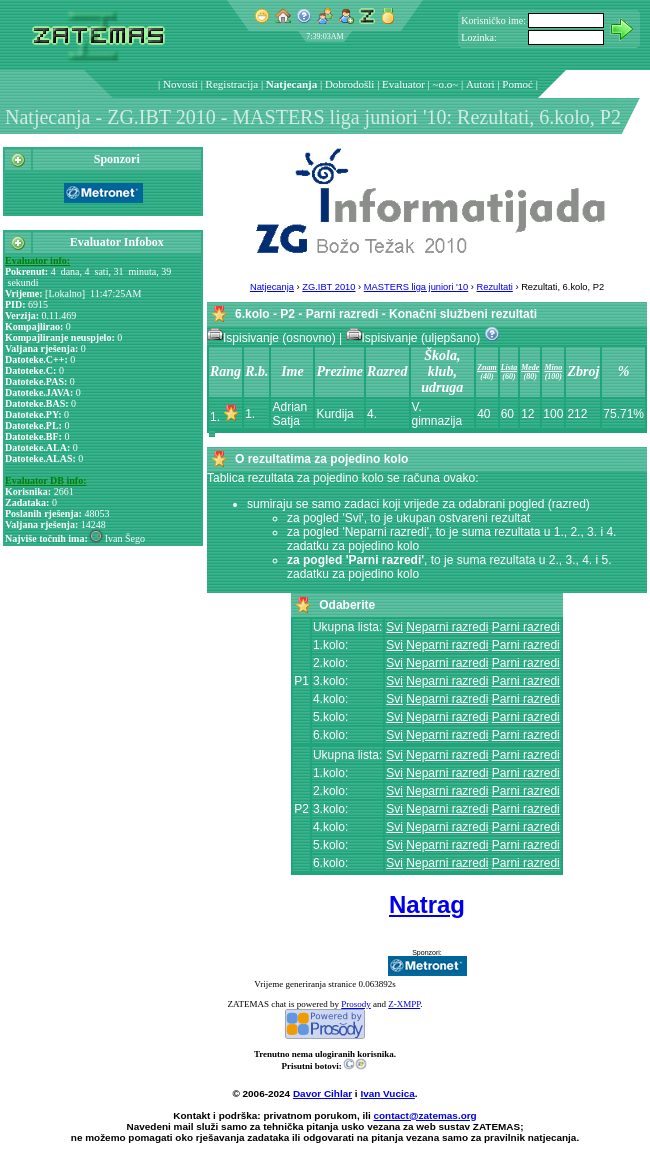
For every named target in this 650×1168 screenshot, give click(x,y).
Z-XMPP (404, 1004)
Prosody (356, 1004)
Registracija (232, 84)
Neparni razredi (447, 627)
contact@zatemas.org (425, 1115)
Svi (394, 627)
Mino (553, 367)
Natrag (427, 904)
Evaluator (403, 84)
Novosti (180, 84)
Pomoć (517, 84)
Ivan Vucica (387, 1093)
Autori (480, 84)
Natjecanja (291, 84)
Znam (487, 367)
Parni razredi (526, 627)
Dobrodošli (350, 84)
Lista (509, 367)
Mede (530, 367)
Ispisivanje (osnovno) (273, 338)
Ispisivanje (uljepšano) (415, 338)
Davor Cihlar (322, 1093)
